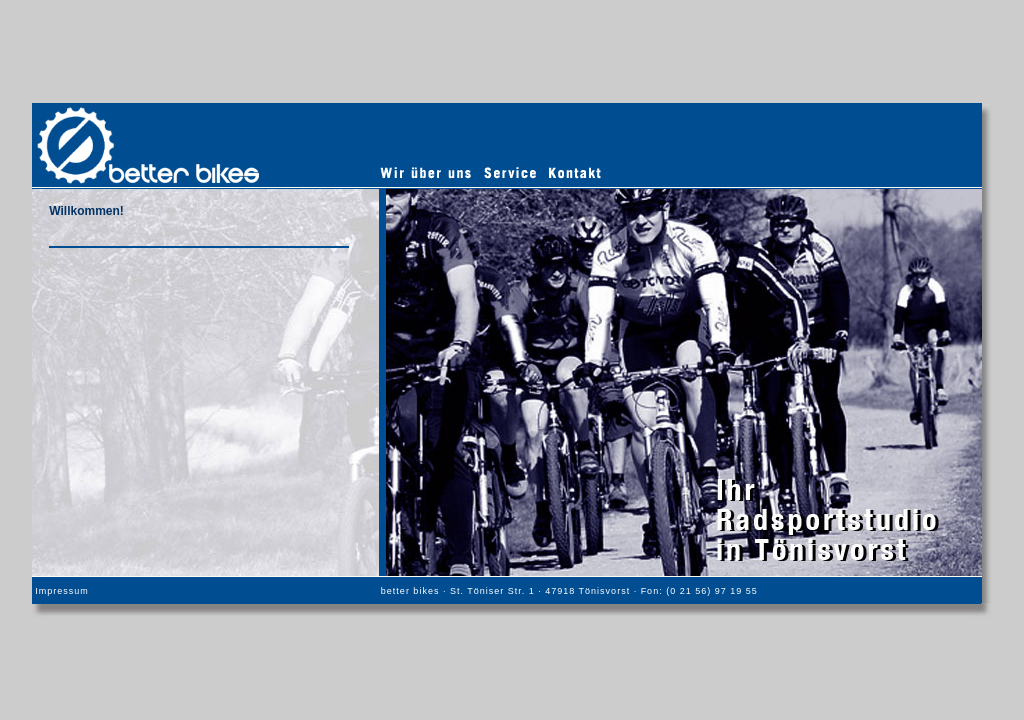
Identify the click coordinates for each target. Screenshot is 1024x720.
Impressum (62, 591)
